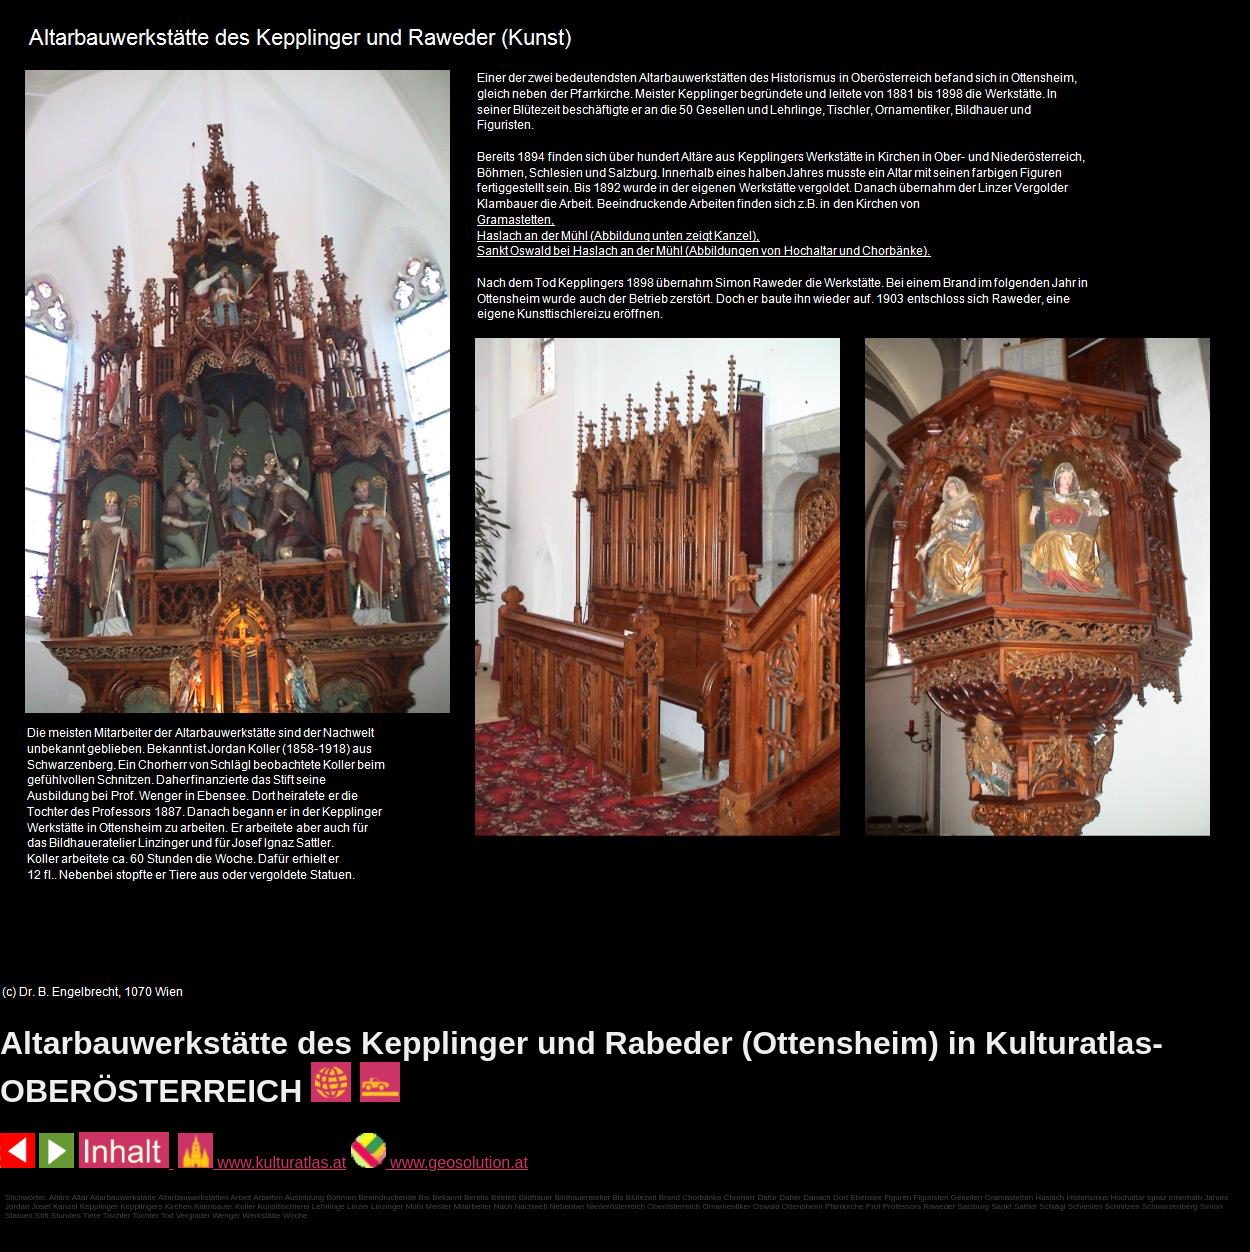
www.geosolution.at (439, 1162)
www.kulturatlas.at (262, 1162)
